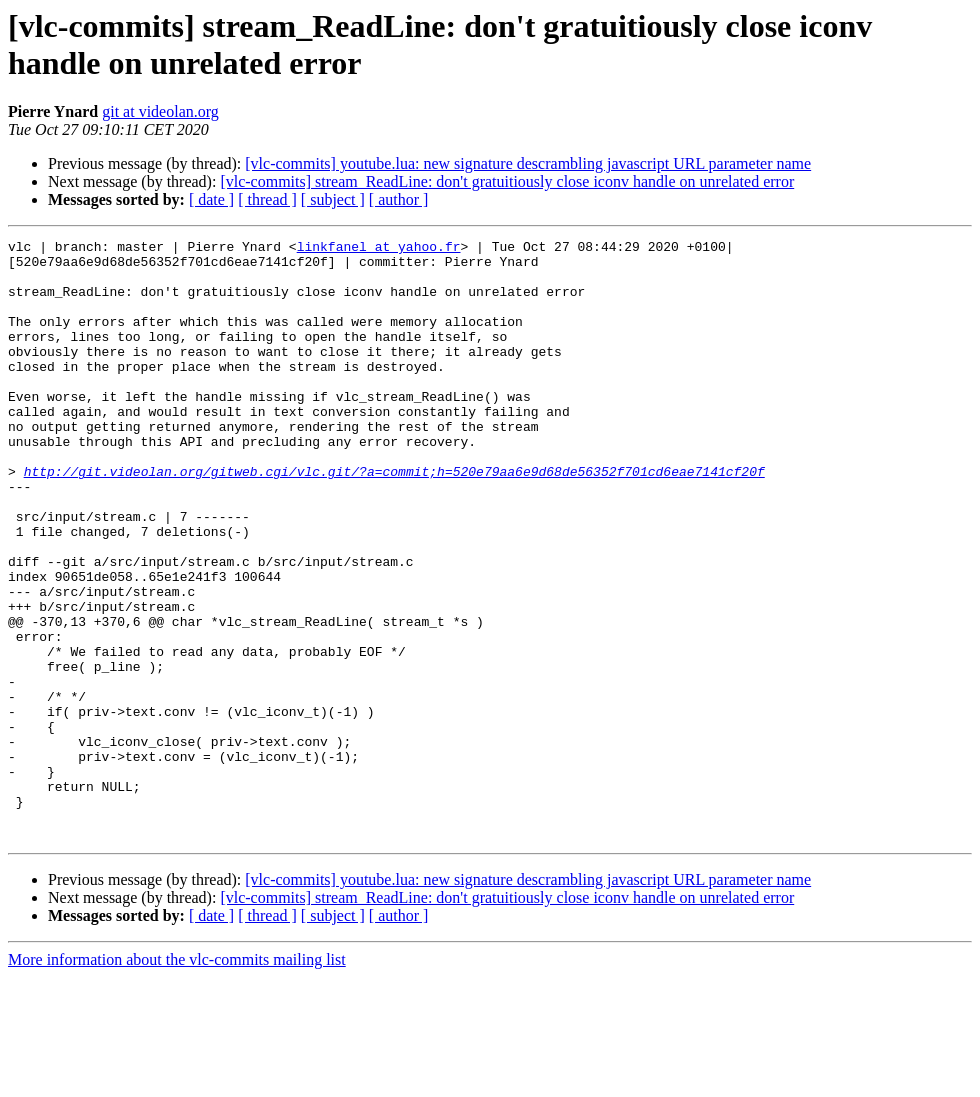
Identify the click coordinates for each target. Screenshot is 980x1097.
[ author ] (399, 199)
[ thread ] (267, 199)
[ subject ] (333, 199)
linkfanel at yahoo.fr (379, 249)
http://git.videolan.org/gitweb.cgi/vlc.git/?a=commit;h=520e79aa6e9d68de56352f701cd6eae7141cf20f (394, 519)
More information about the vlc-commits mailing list (177, 1079)
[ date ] (211, 199)
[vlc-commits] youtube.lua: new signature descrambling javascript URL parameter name (528, 163)
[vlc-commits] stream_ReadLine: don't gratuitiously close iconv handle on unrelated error (507, 181)
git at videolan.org (160, 111)
